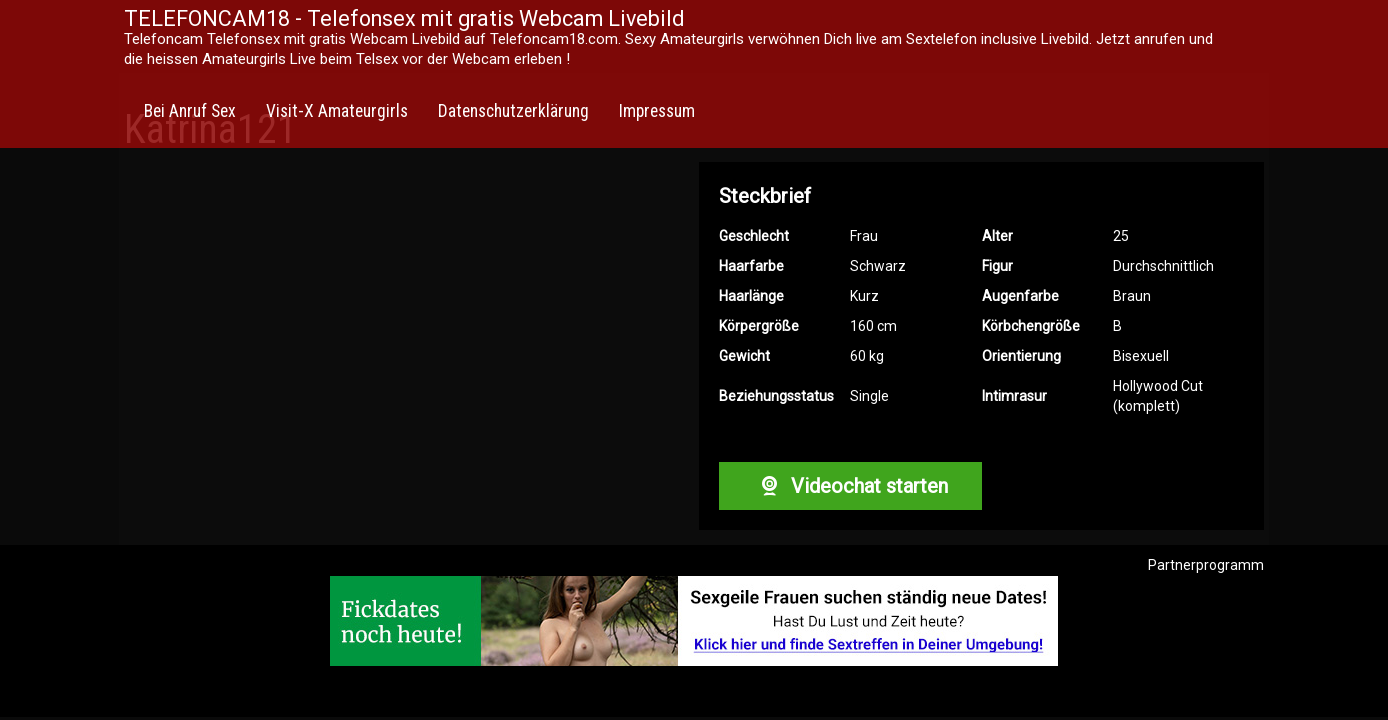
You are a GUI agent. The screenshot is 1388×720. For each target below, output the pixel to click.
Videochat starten (850, 486)
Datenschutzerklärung (513, 111)
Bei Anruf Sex (190, 111)
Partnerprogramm (1206, 565)
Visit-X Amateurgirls (337, 111)
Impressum (657, 111)
